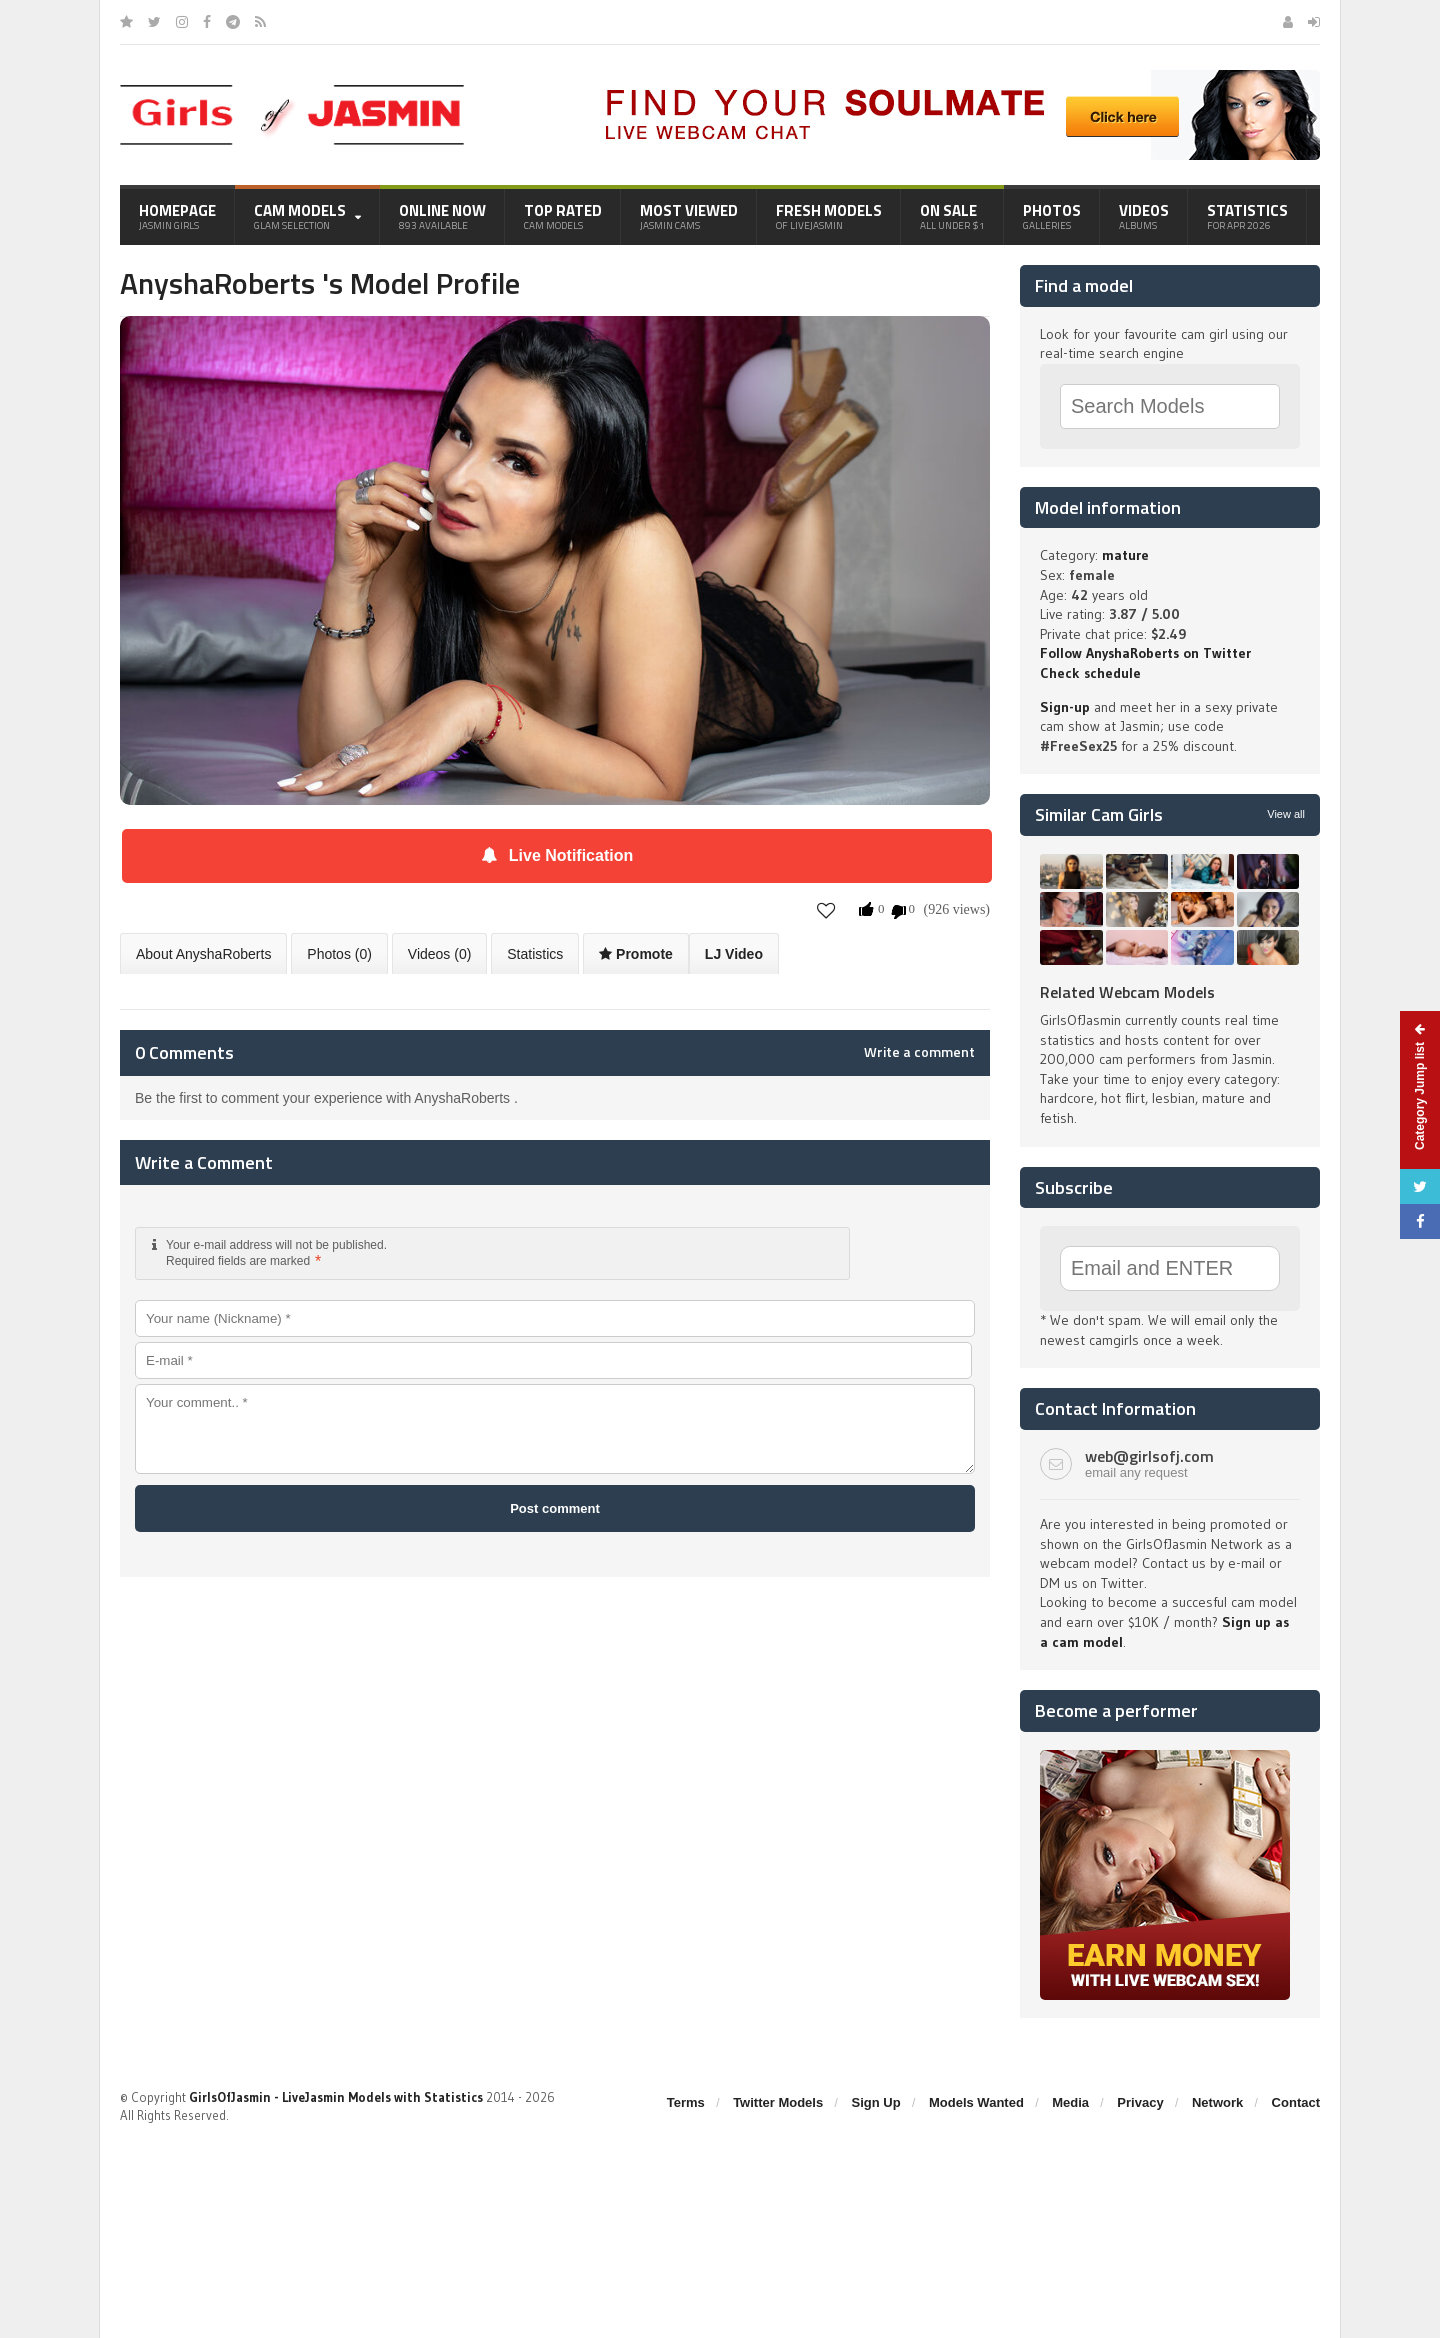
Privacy (1140, 2102)
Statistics (1247, 216)
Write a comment (919, 1052)
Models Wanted (976, 2102)
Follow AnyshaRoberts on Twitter (1145, 653)
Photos (1052, 216)
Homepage (177, 216)
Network (1217, 2102)
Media (1070, 2102)
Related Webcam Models (1127, 992)
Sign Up (876, 2102)
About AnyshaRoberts (203, 954)
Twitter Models (778, 2102)
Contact (1296, 2102)
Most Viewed (689, 216)
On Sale (952, 216)
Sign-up (1065, 707)
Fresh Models (829, 216)
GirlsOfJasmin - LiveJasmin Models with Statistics (336, 2097)
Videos (1144, 216)
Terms (686, 2102)
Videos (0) (440, 954)
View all (1286, 814)
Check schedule (1090, 673)
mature (1125, 555)
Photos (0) (339, 954)
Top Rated (563, 216)
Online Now (442, 216)
